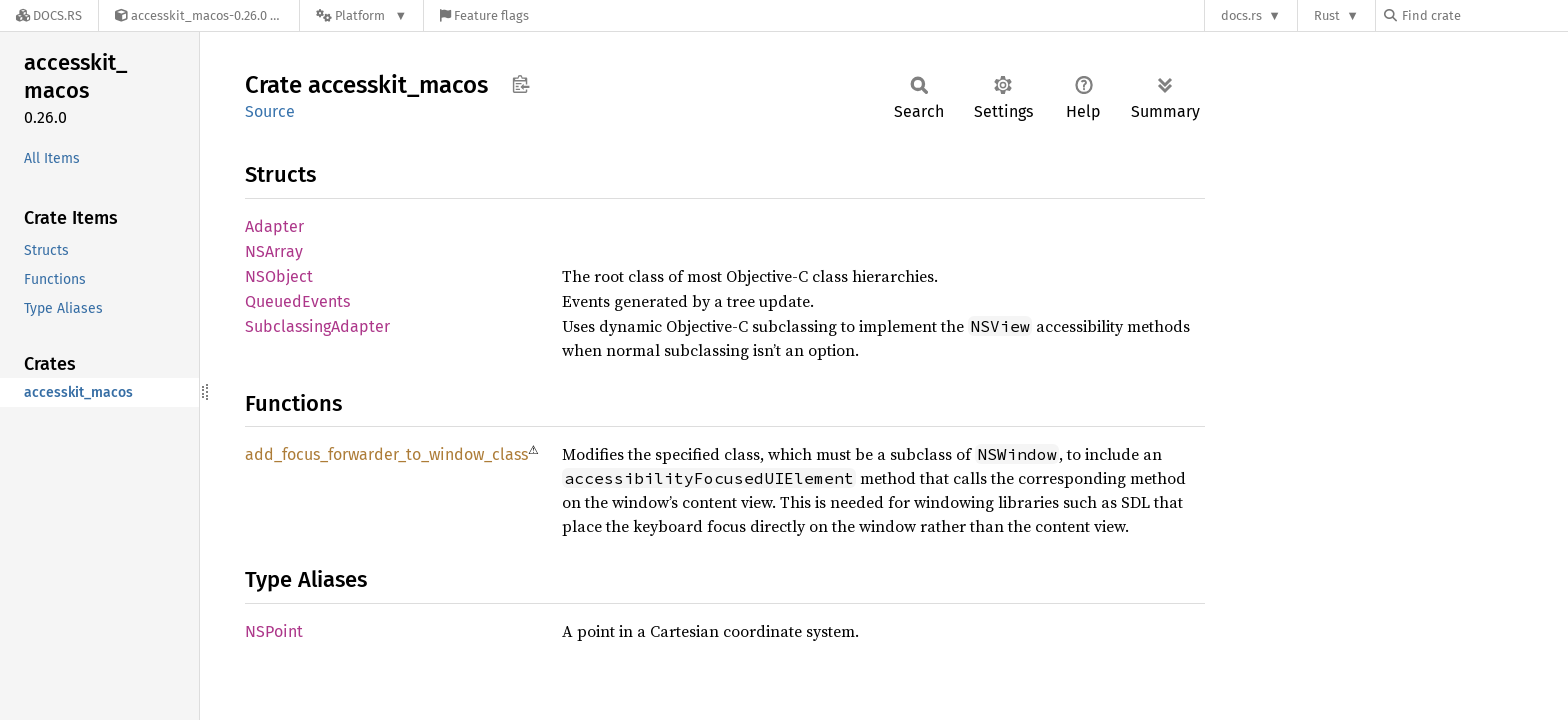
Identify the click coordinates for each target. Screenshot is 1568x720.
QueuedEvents (297, 301)
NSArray (274, 251)
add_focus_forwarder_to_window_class (386, 454)
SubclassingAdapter (317, 326)
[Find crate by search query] (1484, 15)
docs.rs (1241, 15)
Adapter (274, 226)
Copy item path (520, 84)
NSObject (279, 276)
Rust (1327, 15)
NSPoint (274, 631)
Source (270, 111)
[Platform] (361, 15)
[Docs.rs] (49, 15)
